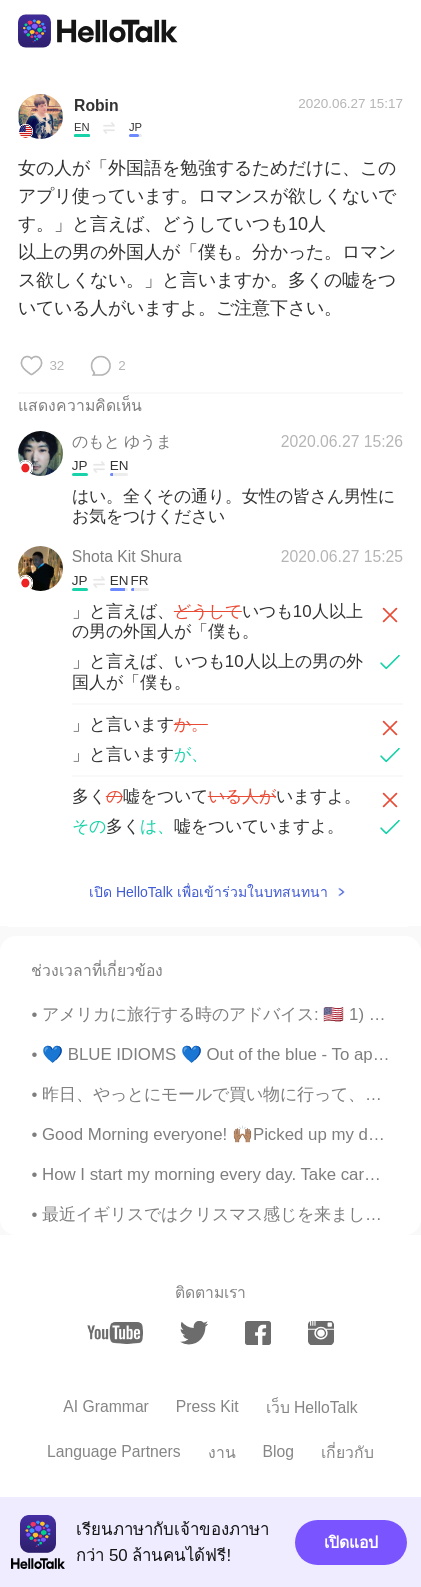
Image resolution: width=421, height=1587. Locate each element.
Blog (278, 1451)
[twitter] (194, 1333)
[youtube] (115, 1333)
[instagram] (321, 1333)
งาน (222, 1452)
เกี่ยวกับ (347, 1452)
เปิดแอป (351, 1542)
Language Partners (114, 1451)
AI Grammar (106, 1406)
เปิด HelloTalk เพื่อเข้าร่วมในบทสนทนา (208, 892)
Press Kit (207, 1406)
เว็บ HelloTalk (312, 1407)
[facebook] (258, 1333)
